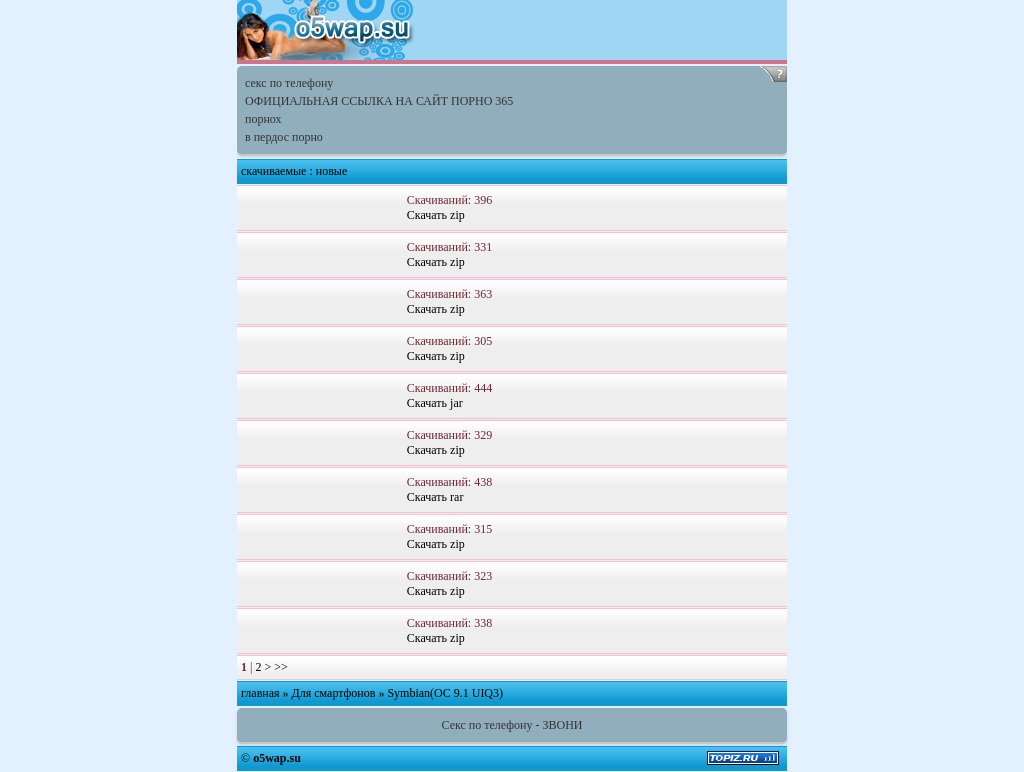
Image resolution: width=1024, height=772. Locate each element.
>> (281, 667)
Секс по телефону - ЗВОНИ (512, 725)
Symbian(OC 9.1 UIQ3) (445, 693)
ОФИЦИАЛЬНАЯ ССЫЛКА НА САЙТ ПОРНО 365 (379, 101)
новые (331, 171)
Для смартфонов (334, 693)
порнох (263, 119)
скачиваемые (273, 171)
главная (260, 693)
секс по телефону (289, 83)
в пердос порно (284, 137)
